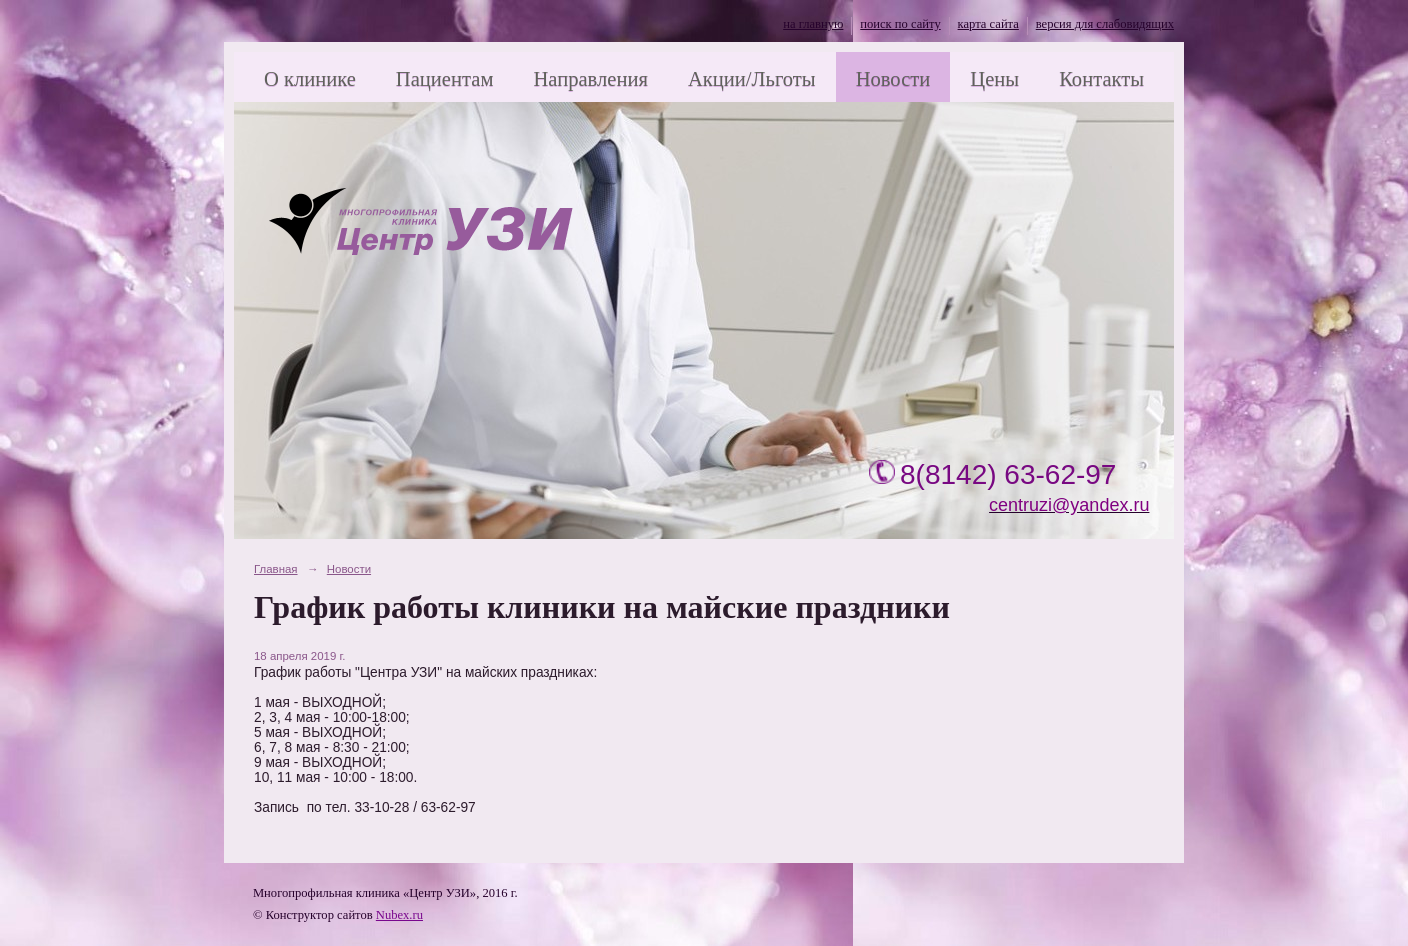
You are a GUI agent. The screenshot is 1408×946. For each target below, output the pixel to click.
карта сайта (988, 24)
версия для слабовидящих (1105, 24)
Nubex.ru (399, 915)
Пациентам (445, 79)
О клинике (310, 79)
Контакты (1101, 79)
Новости (893, 79)
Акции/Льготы (752, 79)
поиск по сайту (900, 24)
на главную (813, 24)
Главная (276, 569)
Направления (590, 79)
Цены (994, 79)
